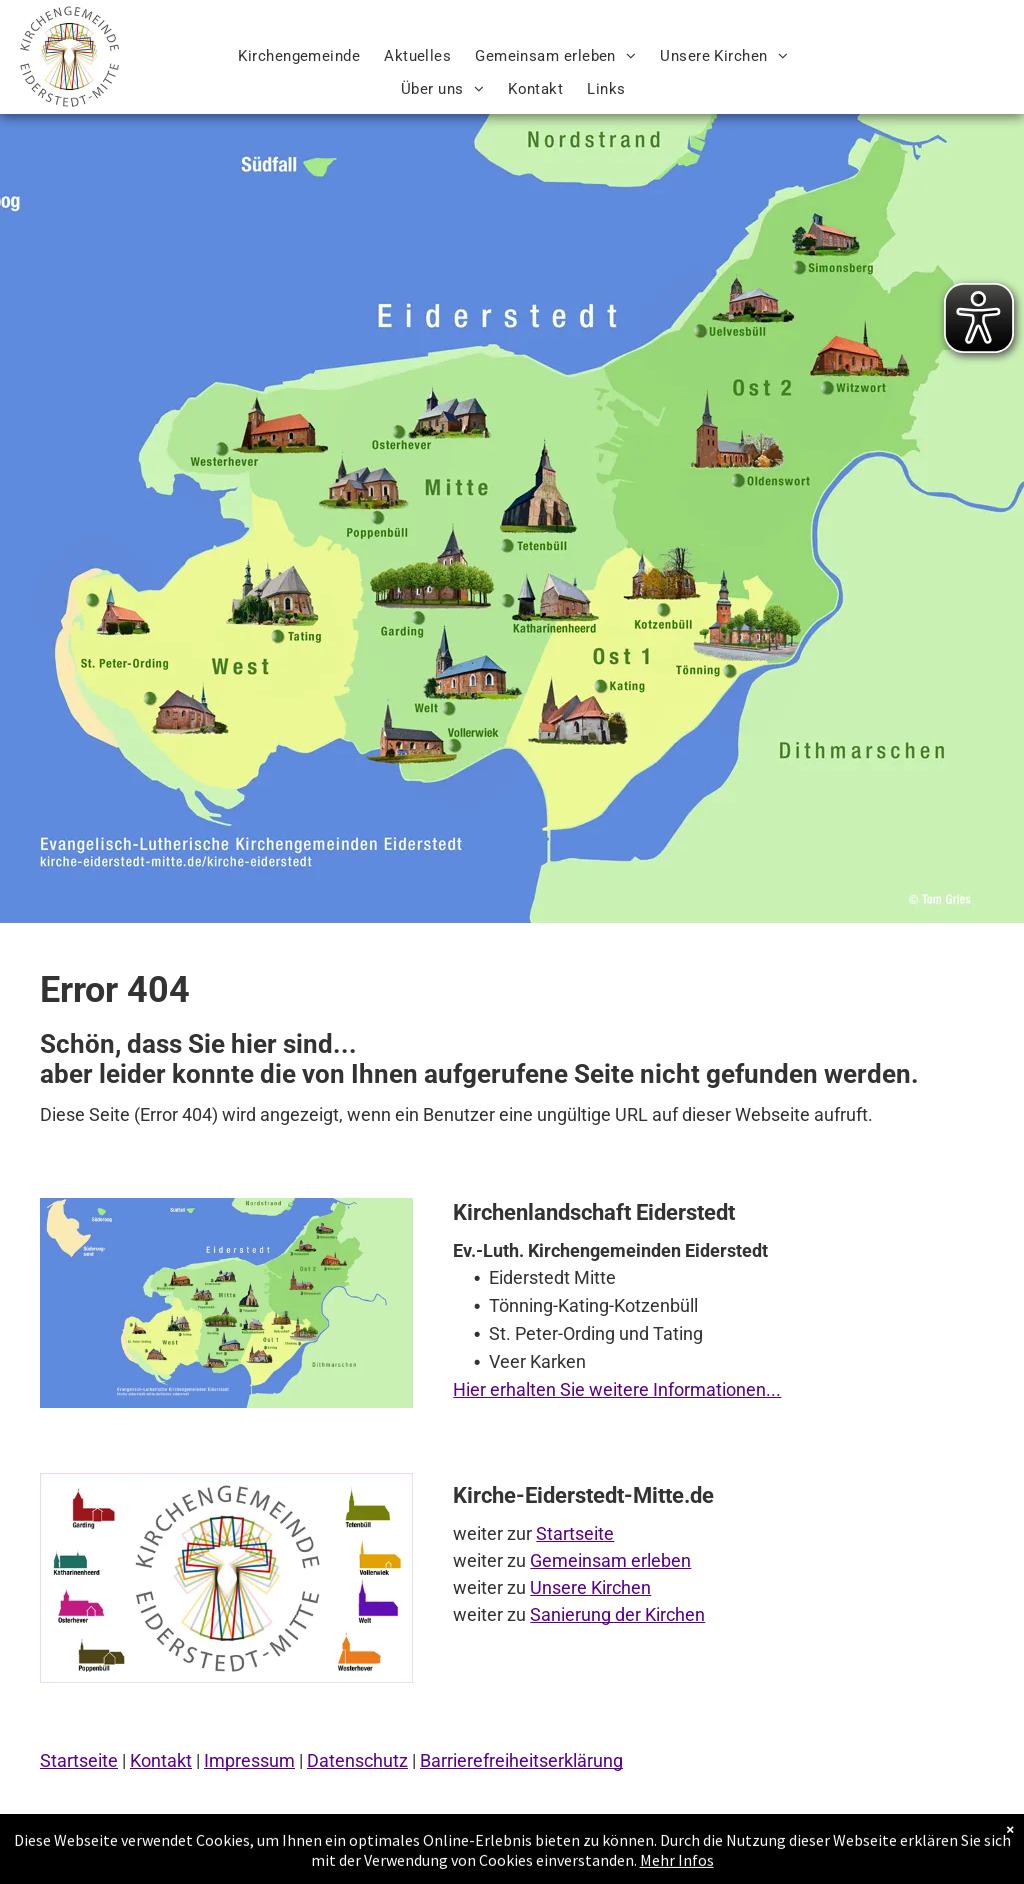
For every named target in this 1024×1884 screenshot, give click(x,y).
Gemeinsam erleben (610, 1560)
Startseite (575, 1533)
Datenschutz (357, 1760)
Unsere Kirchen (590, 1587)
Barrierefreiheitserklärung (521, 1760)
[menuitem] (299, 56)
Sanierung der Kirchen (617, 1614)
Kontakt (161, 1760)
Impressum (249, 1760)
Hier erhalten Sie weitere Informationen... (617, 1389)
